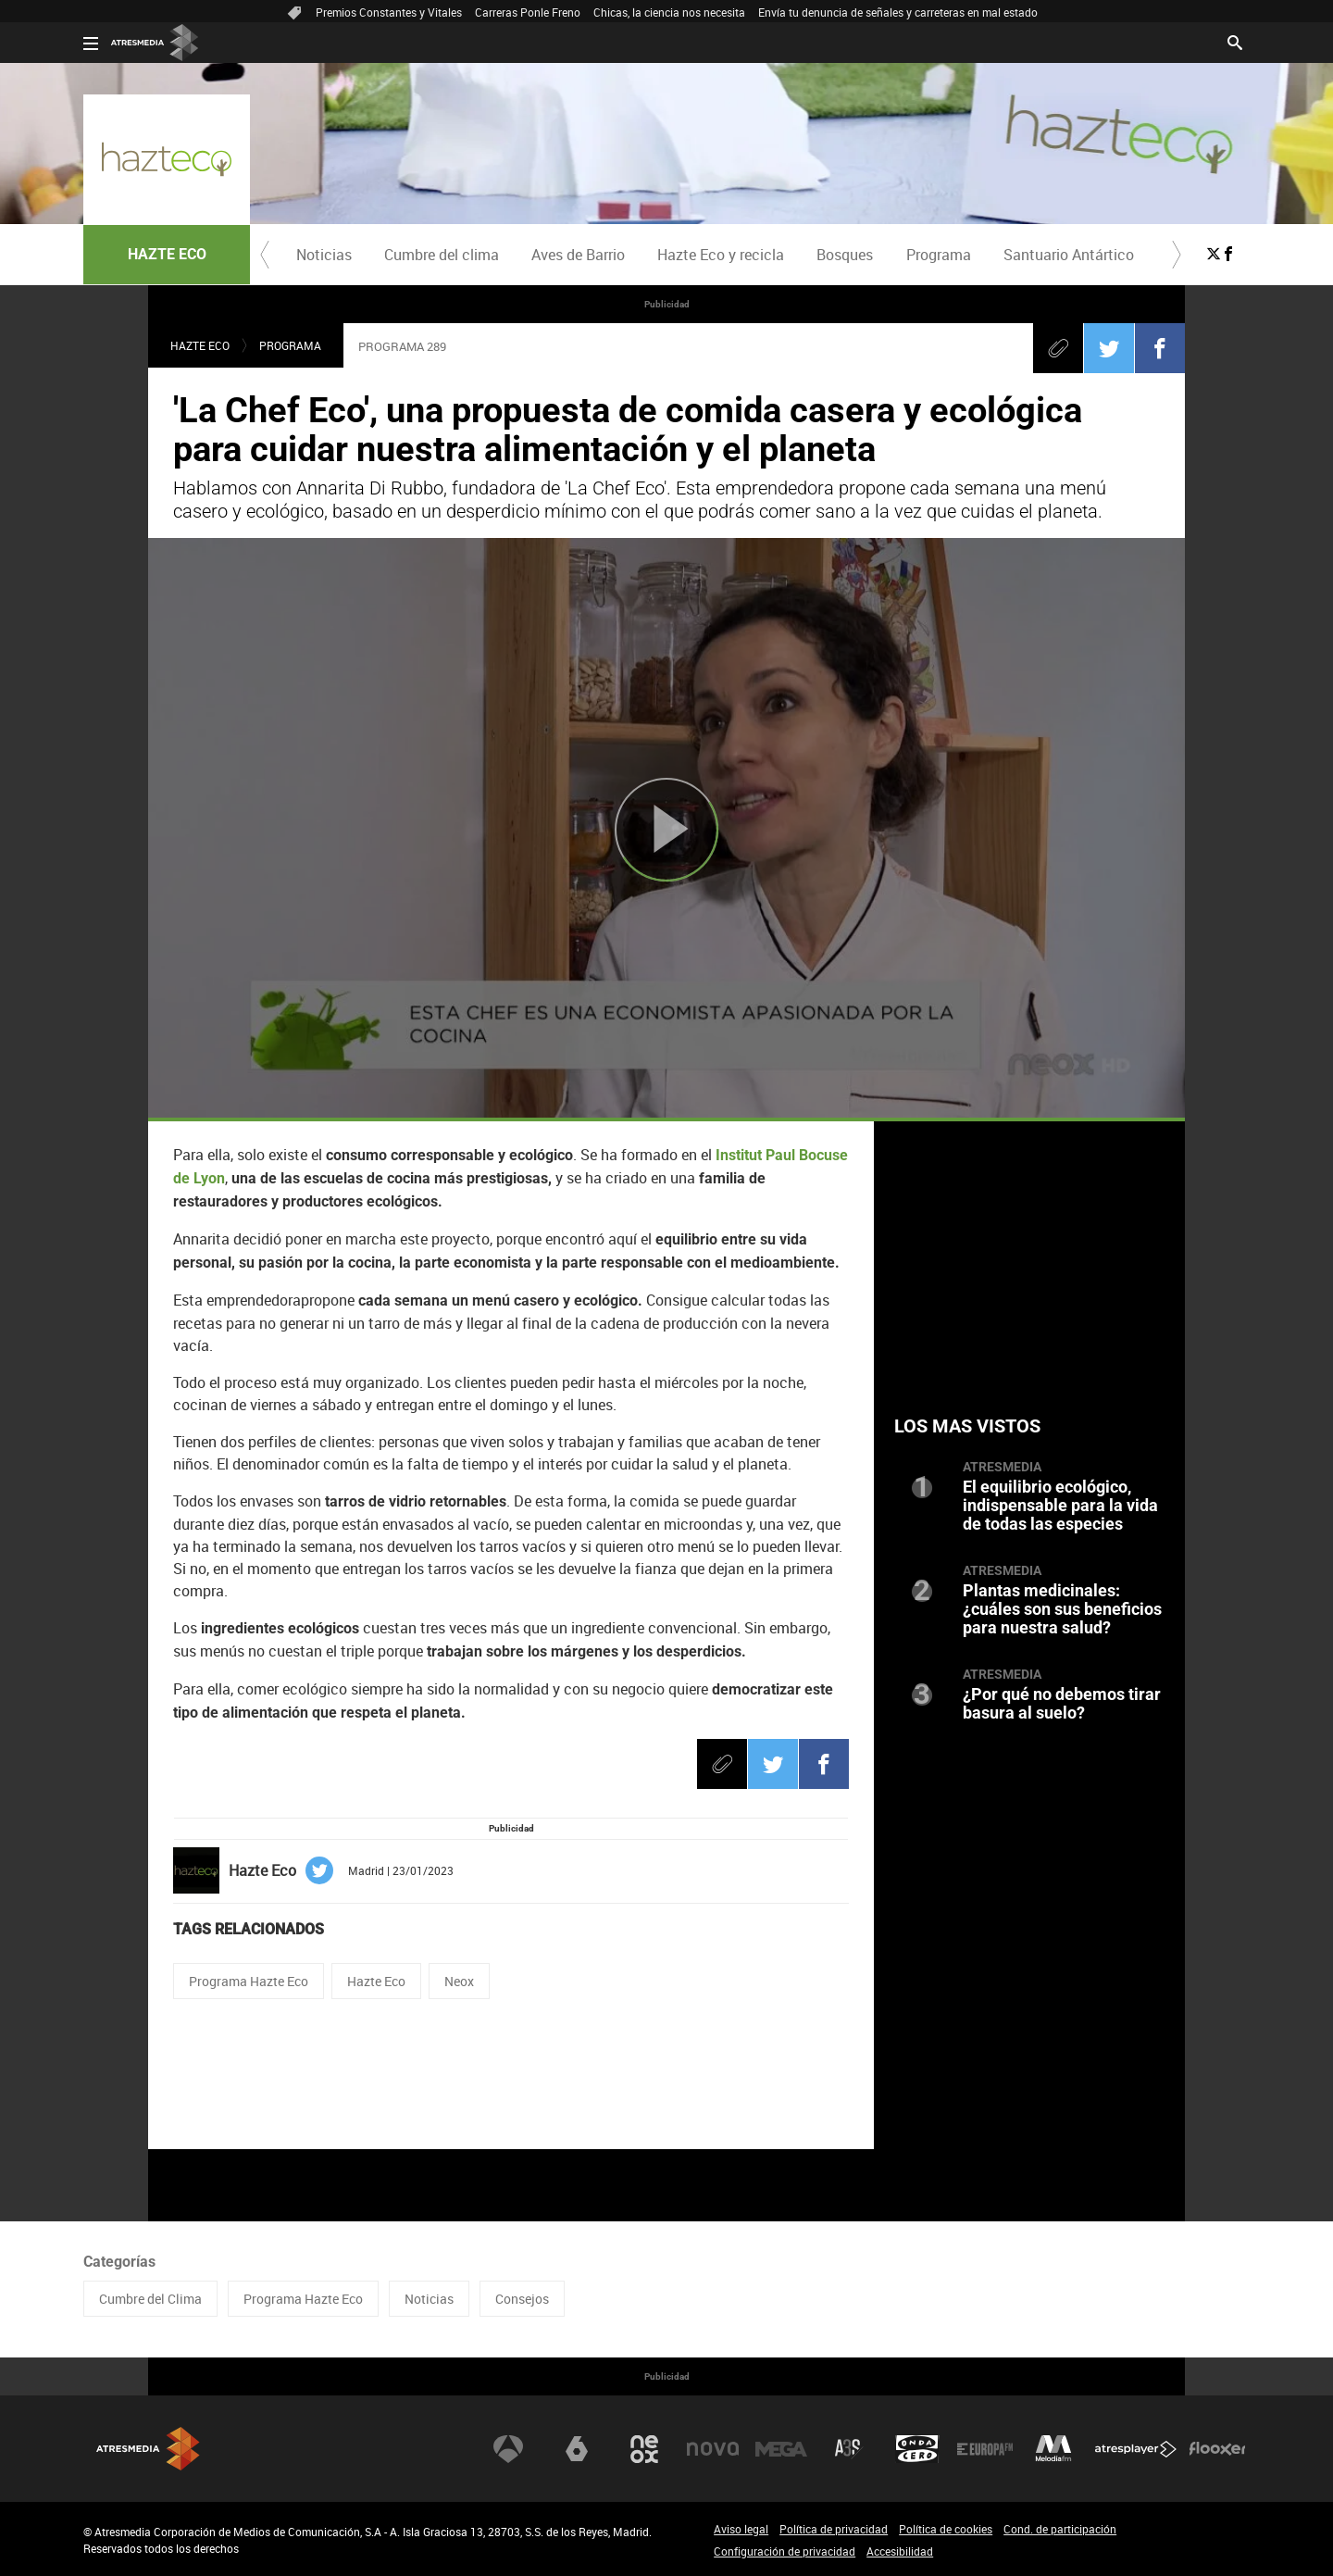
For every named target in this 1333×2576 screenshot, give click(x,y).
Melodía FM (1053, 2449)
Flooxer (1217, 2449)
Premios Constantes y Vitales (389, 12)
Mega (781, 2449)
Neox (459, 1981)
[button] (265, 255)
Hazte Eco (376, 1981)
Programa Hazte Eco (248, 1981)
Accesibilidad (899, 2551)
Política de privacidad (833, 2528)
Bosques (844, 254)
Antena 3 (508, 2449)
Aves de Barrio (578, 254)
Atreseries (849, 2449)
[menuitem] (324, 255)
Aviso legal (741, 2528)
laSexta (576, 2449)
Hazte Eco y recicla (720, 254)
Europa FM (985, 2449)
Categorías (119, 2261)
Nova (713, 2449)
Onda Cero (917, 2449)
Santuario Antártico (1068, 254)
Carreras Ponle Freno (527, 12)
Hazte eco (200, 345)
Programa (938, 254)
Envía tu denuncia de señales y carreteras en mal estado (898, 12)
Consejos (522, 2298)
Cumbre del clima (441, 254)
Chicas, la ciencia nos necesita (669, 12)
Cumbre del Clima (150, 2298)
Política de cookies (945, 2528)
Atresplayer (1135, 2449)
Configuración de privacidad (784, 2551)
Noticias (324, 254)
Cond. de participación (1059, 2528)
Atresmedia (148, 2448)
